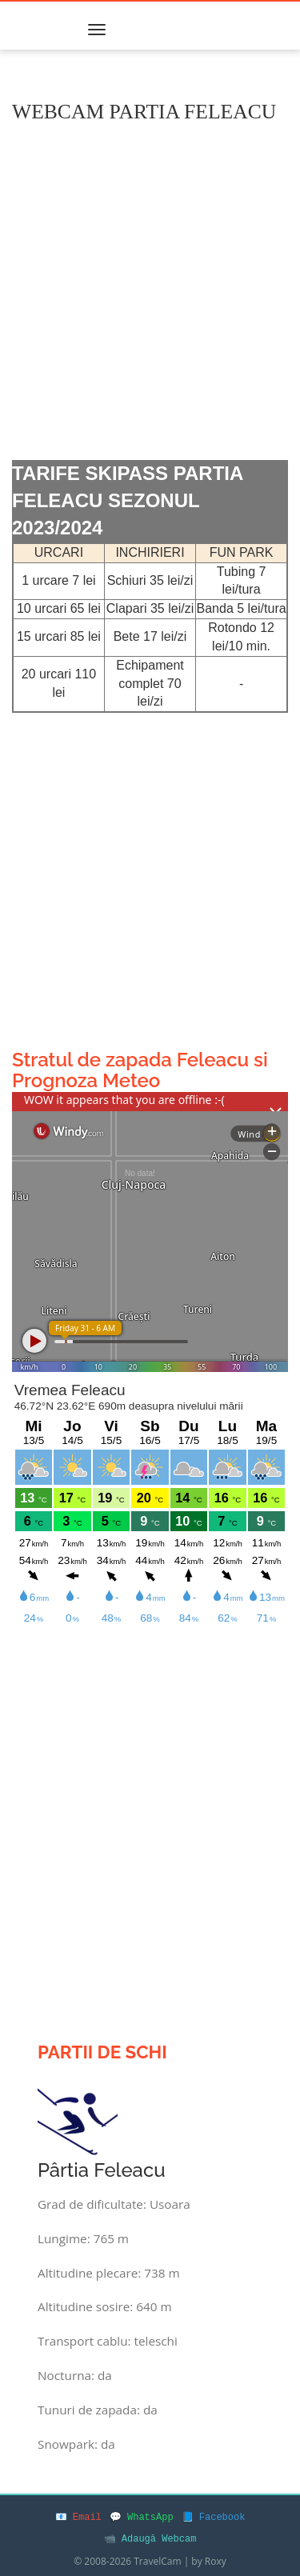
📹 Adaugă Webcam (150, 2539)
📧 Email (78, 2517)
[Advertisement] (150, 292)
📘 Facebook (214, 2517)
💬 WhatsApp (142, 2517)
